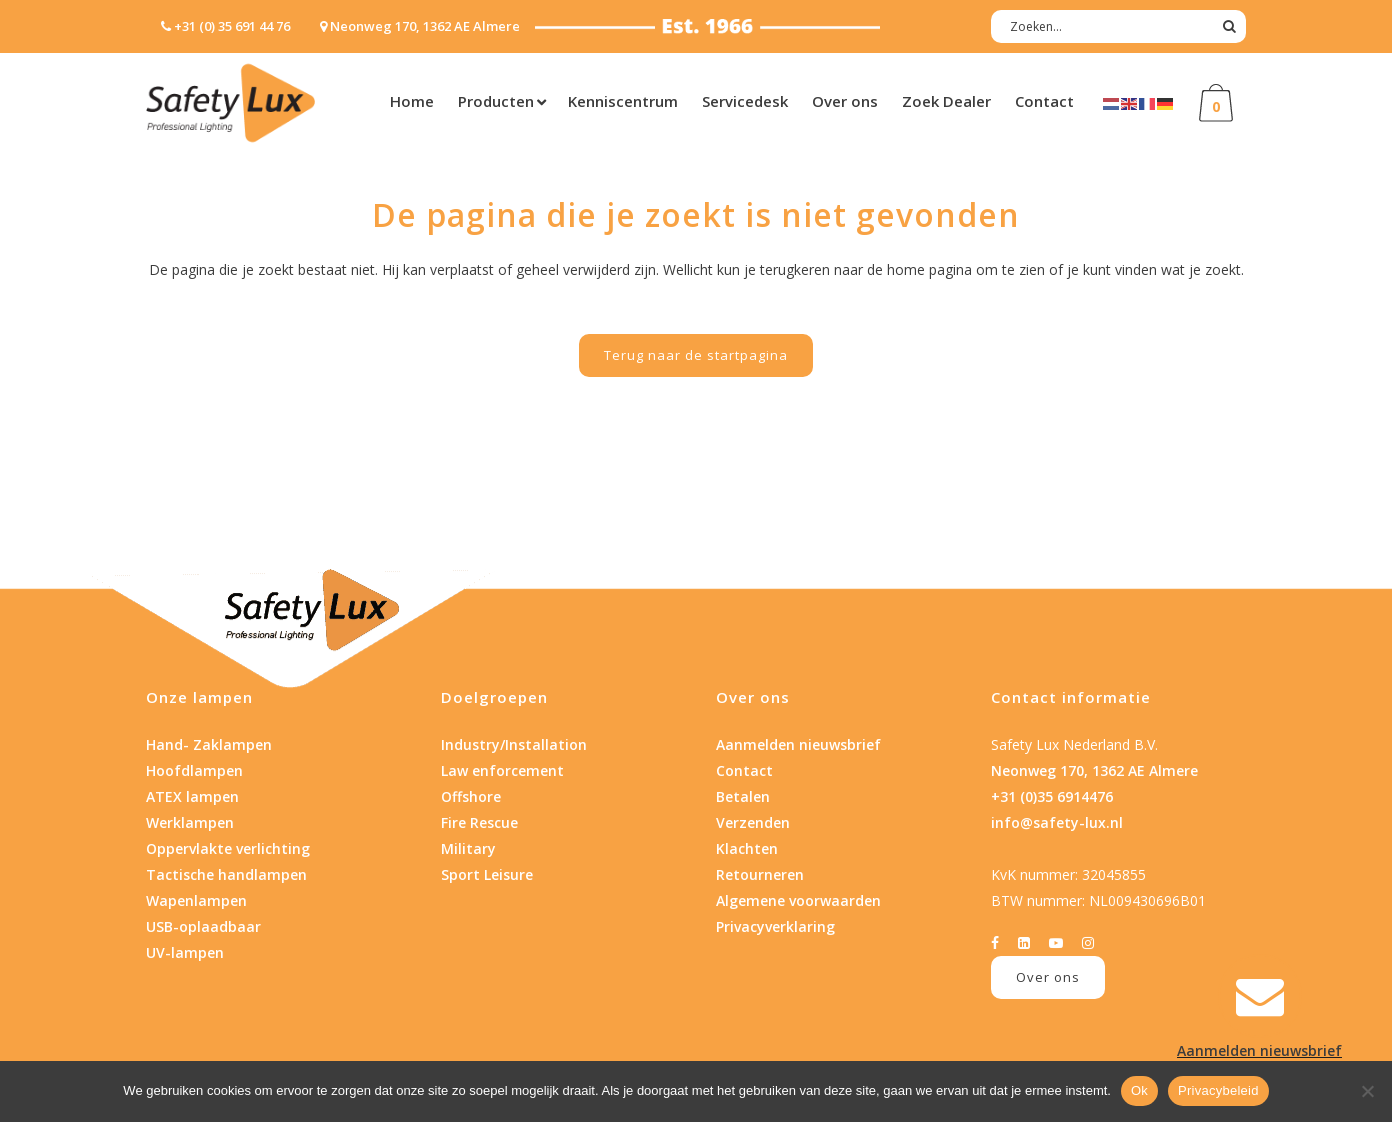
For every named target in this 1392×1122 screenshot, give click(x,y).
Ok (1139, 1090)
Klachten (747, 848)
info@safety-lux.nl (1057, 822)
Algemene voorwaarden (798, 900)
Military (468, 848)
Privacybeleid (1218, 1090)
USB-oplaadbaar (203, 926)
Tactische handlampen (226, 874)
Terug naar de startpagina (696, 355)
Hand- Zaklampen (209, 744)
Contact (744, 770)
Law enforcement (502, 770)
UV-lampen (185, 952)
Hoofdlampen (194, 770)
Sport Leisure (487, 874)
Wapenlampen (196, 900)
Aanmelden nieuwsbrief (798, 744)
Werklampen (190, 822)
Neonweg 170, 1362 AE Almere (1094, 770)
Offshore (471, 796)
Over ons (1048, 977)
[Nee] (1367, 1091)
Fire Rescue (479, 822)
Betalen (743, 796)
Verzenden (753, 822)
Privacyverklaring (775, 926)
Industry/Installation (514, 744)
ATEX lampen (192, 796)
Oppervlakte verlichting (228, 848)
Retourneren (760, 874)
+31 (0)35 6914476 (1052, 796)
